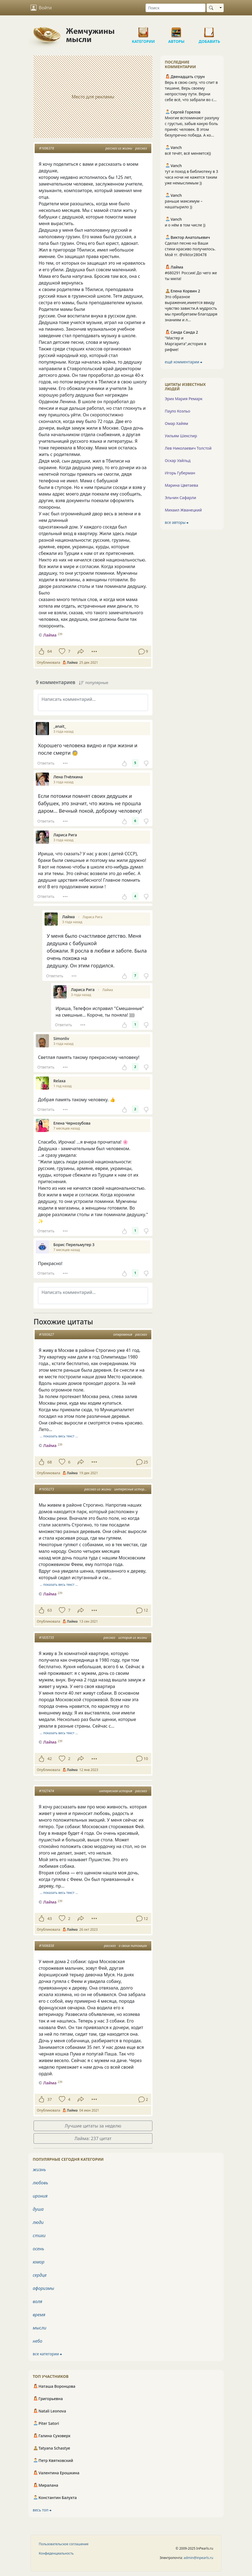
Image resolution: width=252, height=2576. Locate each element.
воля (37, 2301)
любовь (40, 2183)
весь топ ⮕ (42, 2510)
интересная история (115, 1791)
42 (49, 1758)
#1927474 (46, 1791)
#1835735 (46, 1637)
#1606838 (46, 1945)
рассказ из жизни (118, 148)
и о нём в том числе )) (185, 225)
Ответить (45, 763)
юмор (38, 2262)
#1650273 (46, 1489)
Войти (41, 8)
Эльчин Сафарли (180, 497)
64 (49, 651)
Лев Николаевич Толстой (188, 448)
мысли (39, 2328)
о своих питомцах (133, 1945)
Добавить (209, 30)
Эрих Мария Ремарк (183, 398)
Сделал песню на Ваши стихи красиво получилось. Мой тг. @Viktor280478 (190, 248)
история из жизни (132, 1637)
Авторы (176, 30)
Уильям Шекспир (181, 435)
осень (38, 2249)
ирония (40, 2196)
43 (49, 1918)
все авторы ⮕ (176, 522)
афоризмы (43, 2288)
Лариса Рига (92, 917)
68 (49, 1462)
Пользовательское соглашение (64, 2544)
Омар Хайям (176, 423)
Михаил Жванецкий (183, 510)
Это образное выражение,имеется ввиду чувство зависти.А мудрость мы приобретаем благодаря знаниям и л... (191, 308)
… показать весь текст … (59, 1436)
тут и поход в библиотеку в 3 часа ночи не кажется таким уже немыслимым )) (191, 177)
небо (37, 2341)
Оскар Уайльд (177, 460)
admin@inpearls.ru (198, 2557)
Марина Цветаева (181, 485)
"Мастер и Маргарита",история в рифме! (185, 343)
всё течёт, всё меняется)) (188, 153)
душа (38, 2209)
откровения (122, 1334)
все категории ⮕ (47, 2353)
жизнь (39, 2170)
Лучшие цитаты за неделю (93, 2126)
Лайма (107, 989)
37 (49, 2099)
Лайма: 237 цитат (93, 2138)
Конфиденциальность (56, 2553)
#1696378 (46, 148)
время (39, 2315)
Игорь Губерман (180, 472)
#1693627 (46, 1334)
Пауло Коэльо (177, 411)
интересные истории (131, 1489)
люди (38, 2222)
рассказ (141, 148)
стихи (39, 2235)
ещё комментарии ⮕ (183, 361)
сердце (39, 2275)
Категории (143, 30)
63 (49, 1610)
